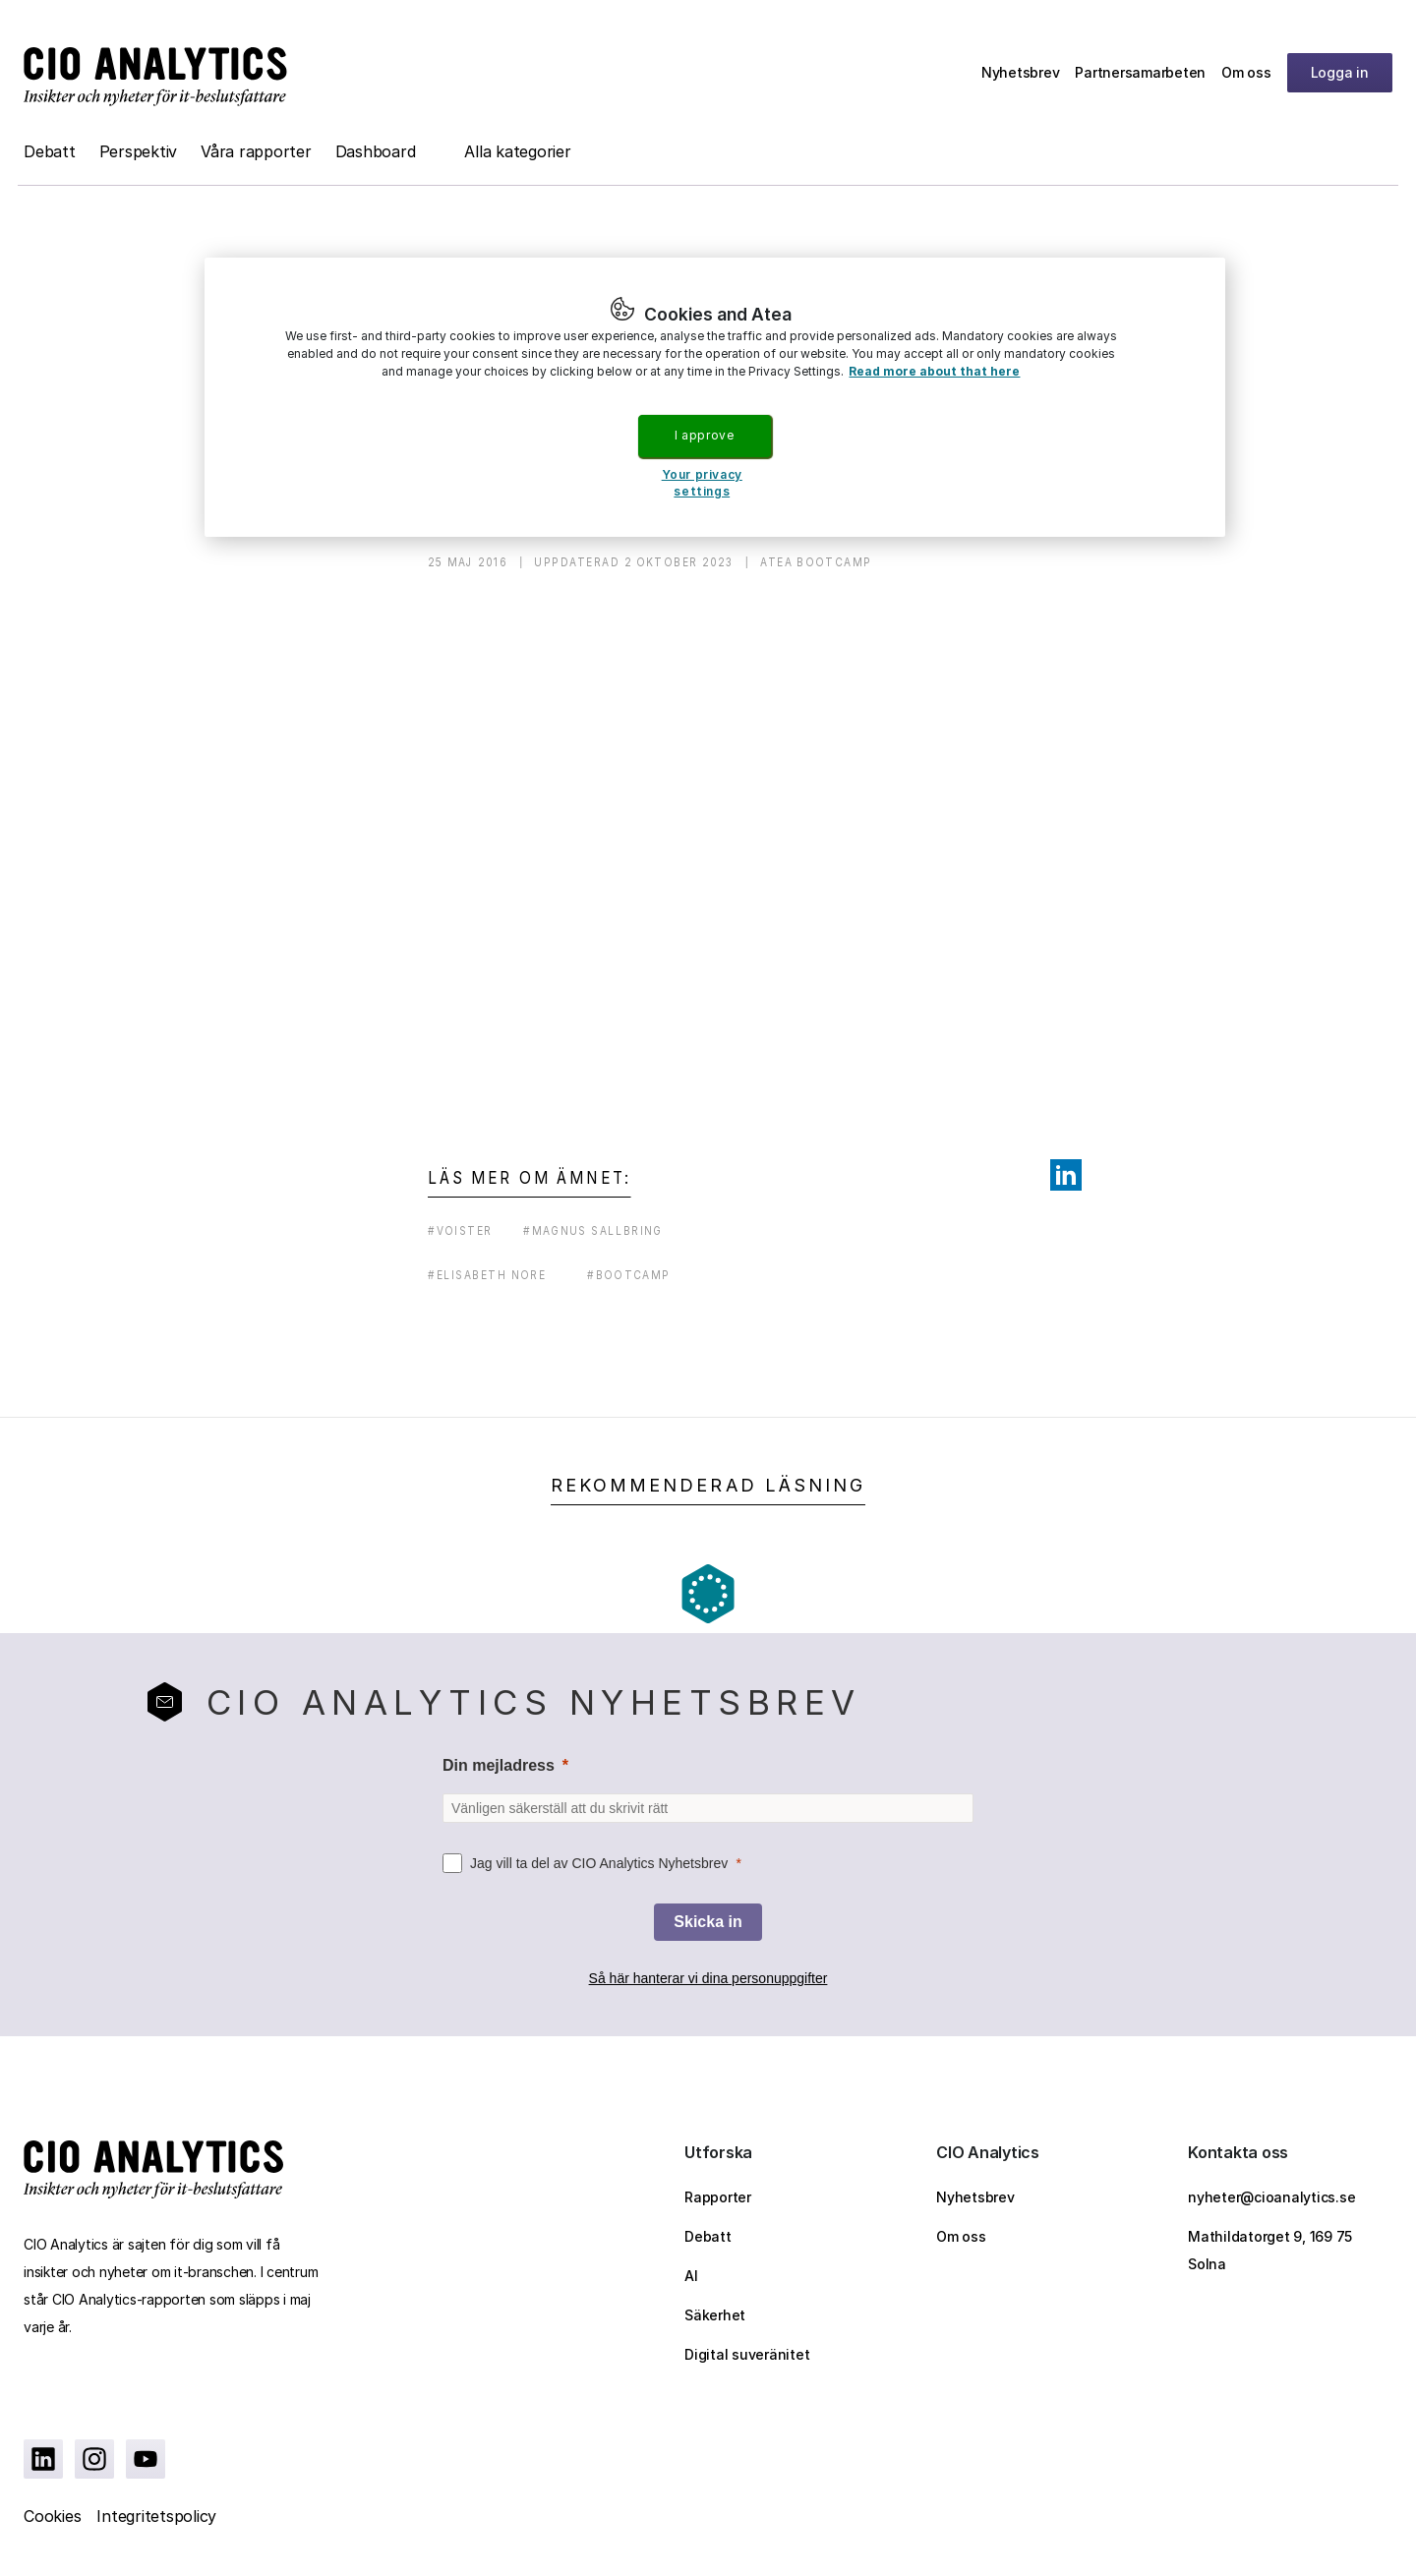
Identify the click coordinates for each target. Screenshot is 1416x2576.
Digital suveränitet (746, 2354)
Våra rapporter (256, 151)
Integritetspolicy (156, 2516)
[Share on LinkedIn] (1066, 1175)
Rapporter (717, 2197)
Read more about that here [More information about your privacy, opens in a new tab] (934, 371)
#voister (460, 1230)
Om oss (1246, 72)
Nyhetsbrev (1020, 72)
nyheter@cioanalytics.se (1271, 2197)
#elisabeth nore (487, 1274)
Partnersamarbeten (1140, 72)
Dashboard (375, 151)
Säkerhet (714, 2315)
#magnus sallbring (593, 1230)
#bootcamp (628, 1274)
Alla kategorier (517, 151)
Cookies (52, 2516)
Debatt (50, 151)
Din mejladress (498, 1765)
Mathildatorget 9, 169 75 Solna (1270, 2250)
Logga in (1340, 72)
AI (691, 2275)
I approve (704, 435)
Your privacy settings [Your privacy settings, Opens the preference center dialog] (702, 482)
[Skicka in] (707, 1922)
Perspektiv (138, 151)
